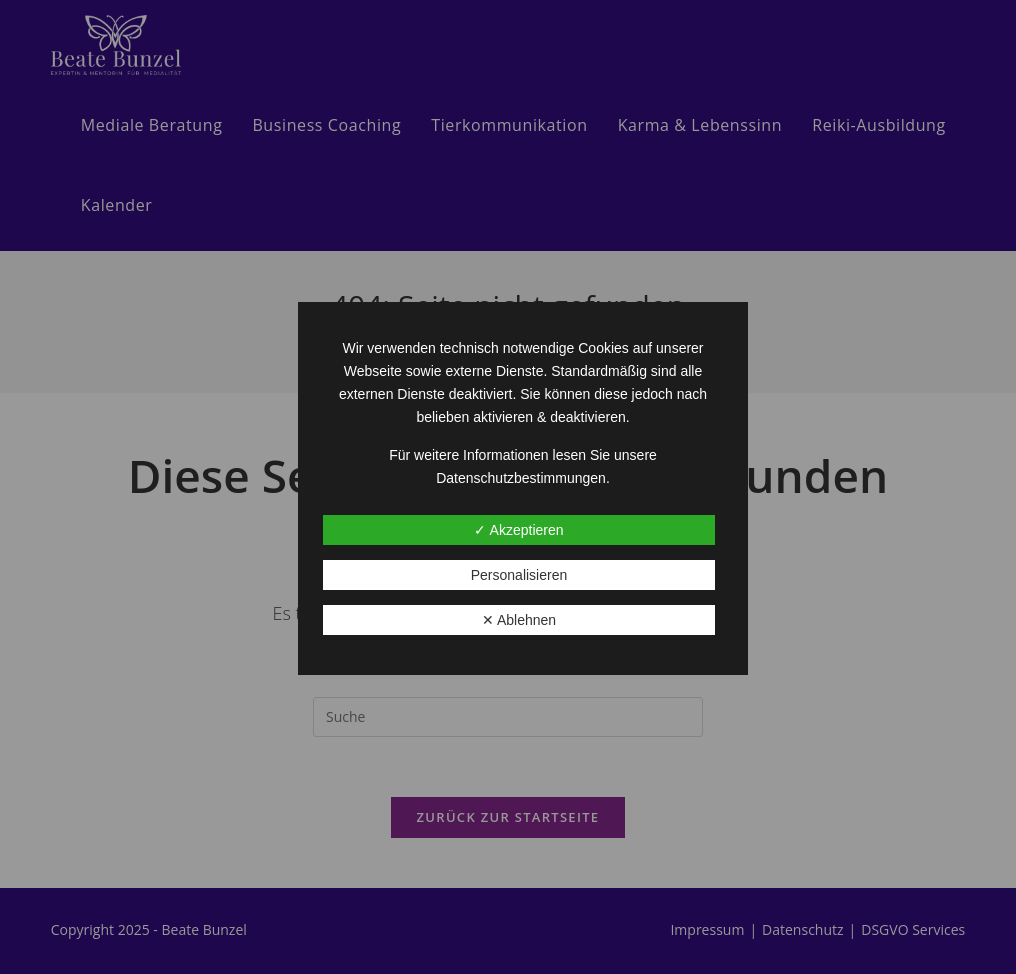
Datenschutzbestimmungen (521, 478)
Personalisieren (519, 575)
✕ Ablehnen (519, 620)
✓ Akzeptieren (518, 530)
